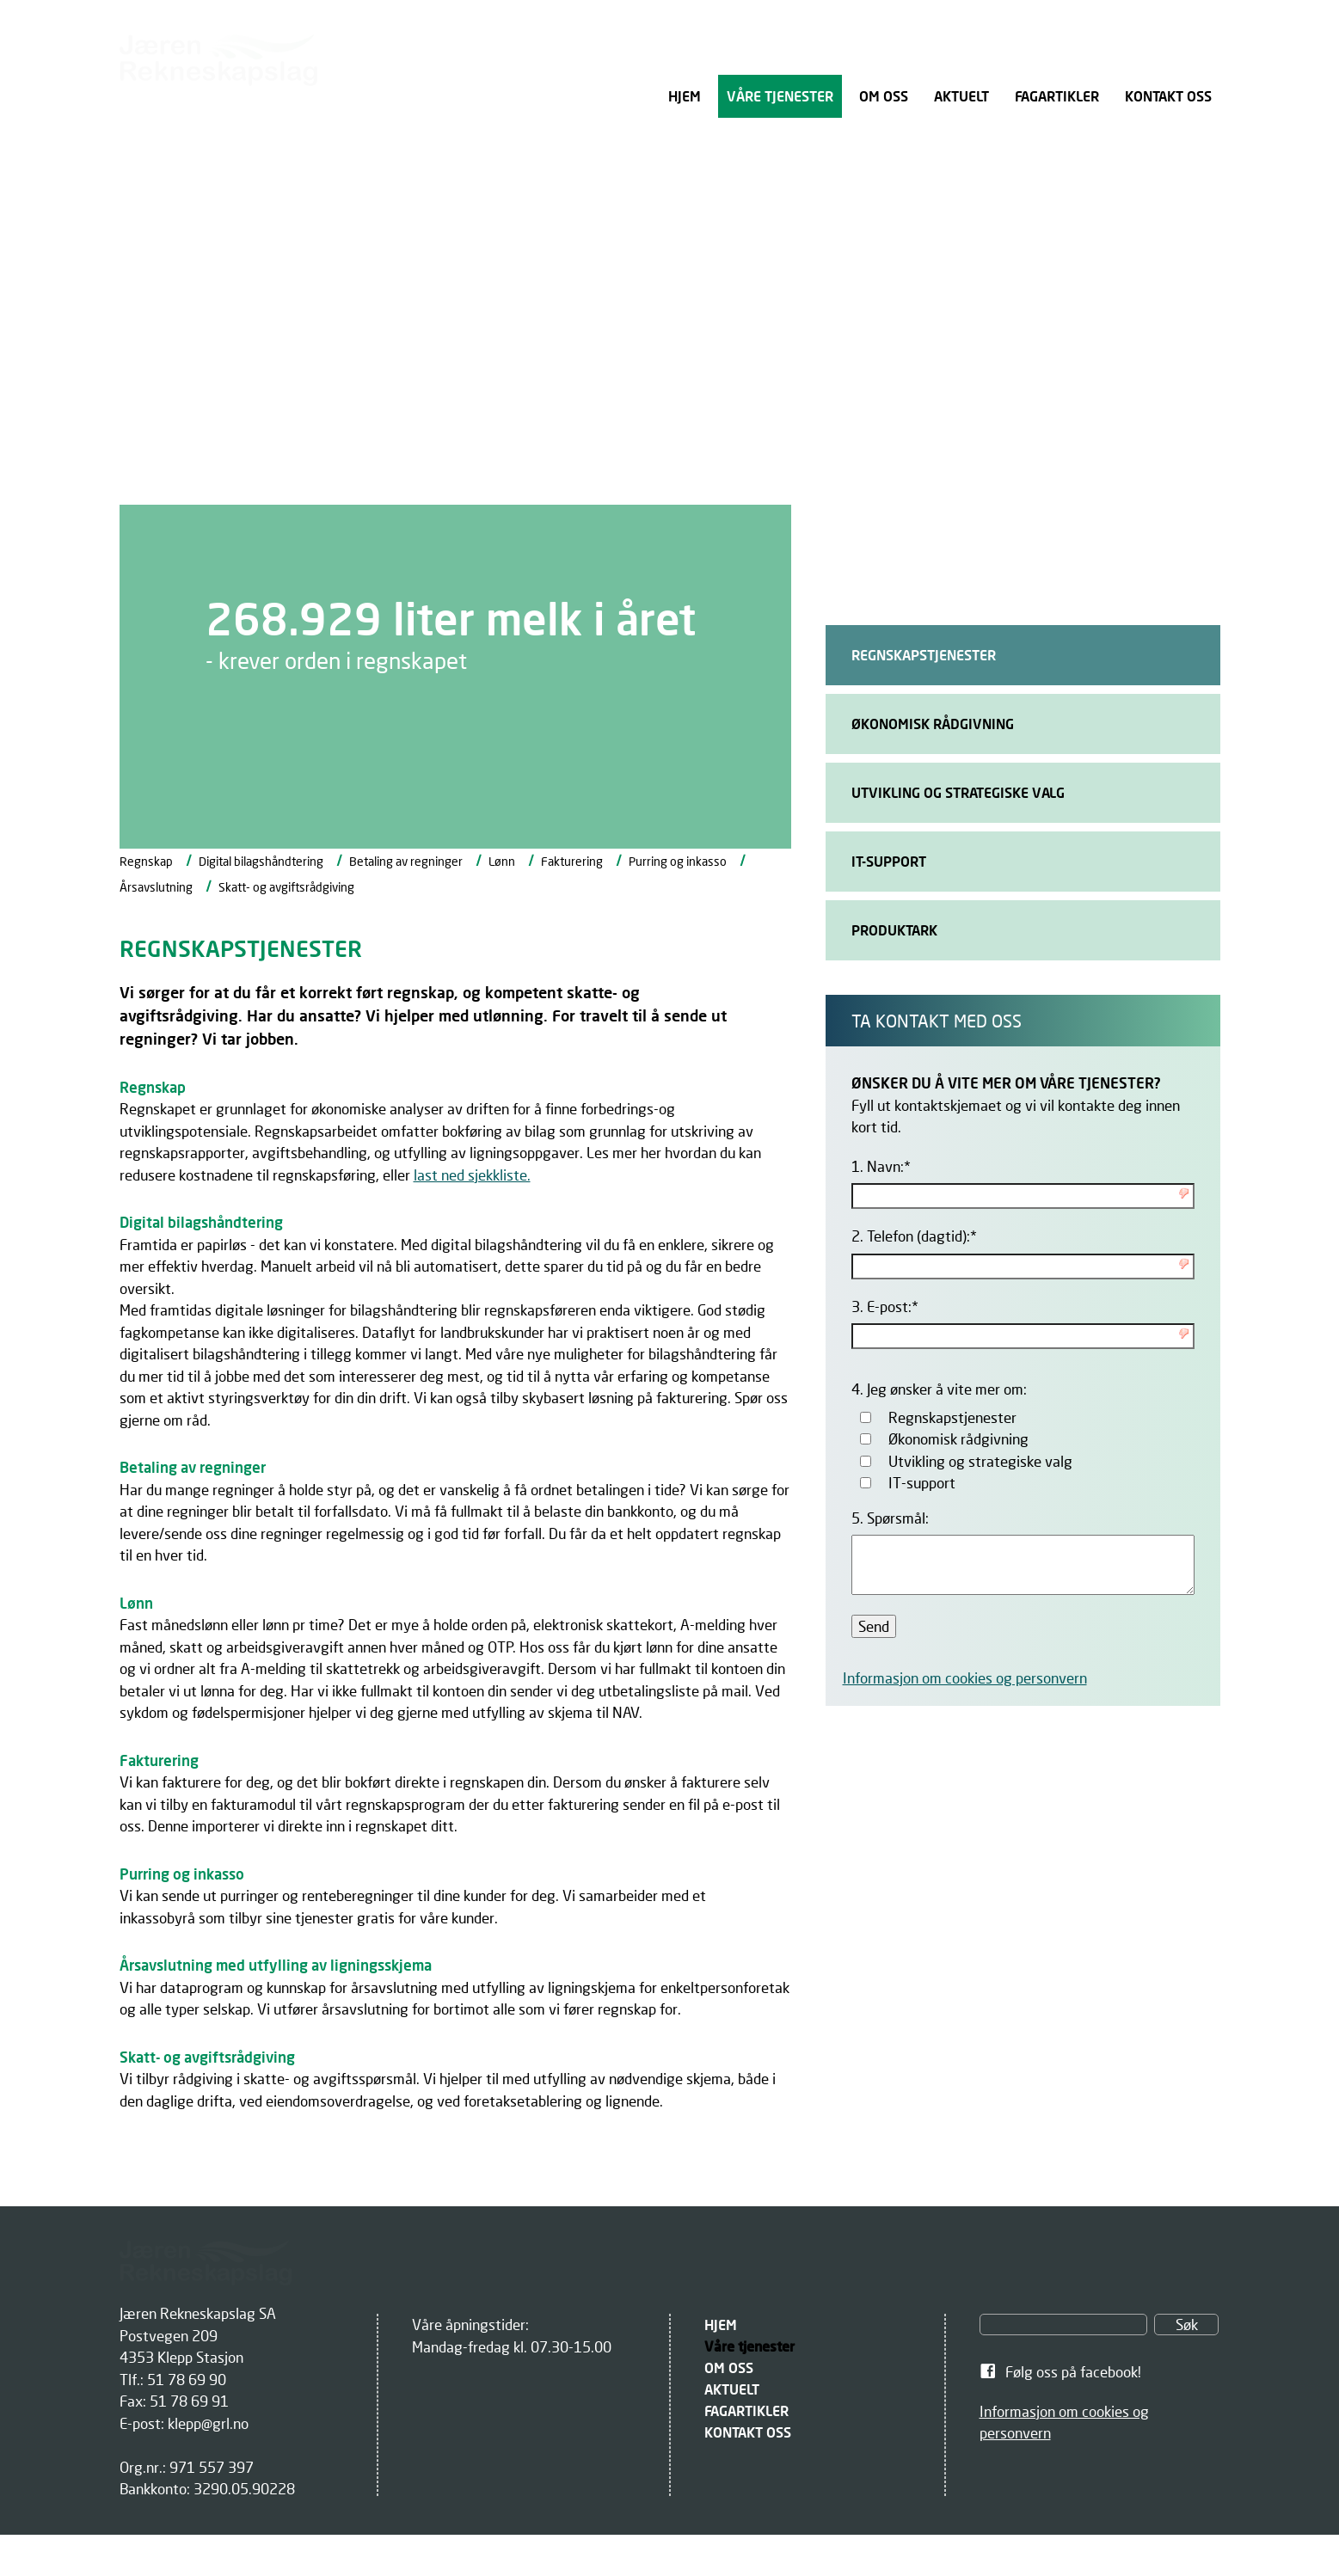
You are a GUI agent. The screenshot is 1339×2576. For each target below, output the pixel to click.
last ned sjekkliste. (472, 1175)
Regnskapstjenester (952, 1417)
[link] (1099, 2372)
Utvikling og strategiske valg (980, 1461)
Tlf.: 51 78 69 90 (173, 2380)
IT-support (921, 1483)
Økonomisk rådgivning (958, 1439)
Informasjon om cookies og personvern (965, 1678)
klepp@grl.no (208, 2423)
